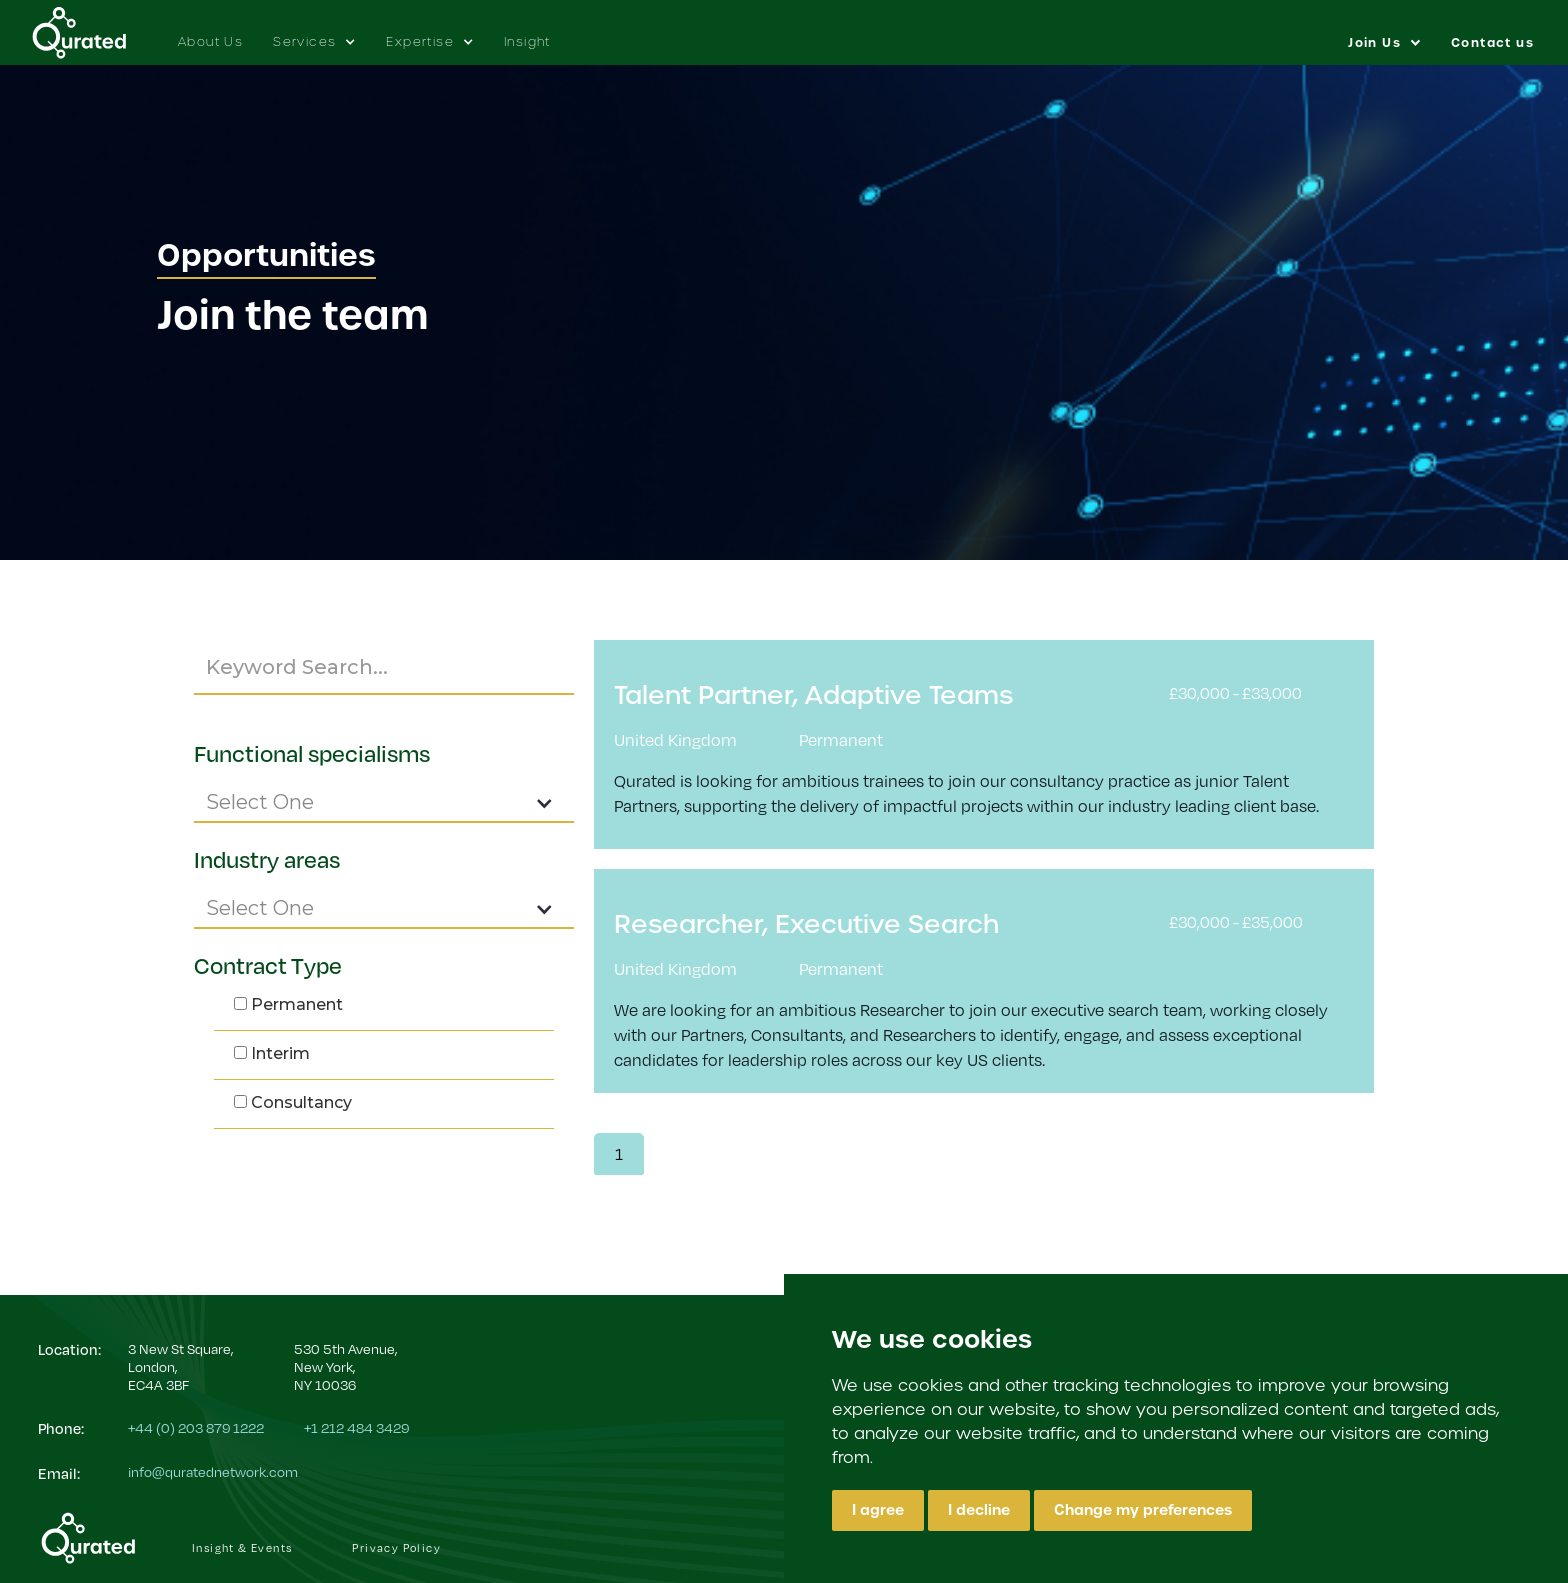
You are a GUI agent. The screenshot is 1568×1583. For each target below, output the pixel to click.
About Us (210, 41)
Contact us (1492, 43)
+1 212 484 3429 (356, 1427)
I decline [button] (979, 1510)
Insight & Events (242, 1548)
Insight (527, 41)
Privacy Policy (396, 1548)
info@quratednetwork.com (213, 1471)
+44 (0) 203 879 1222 (196, 1427)
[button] (314, 32)
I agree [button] (878, 1510)
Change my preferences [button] (1143, 1510)
